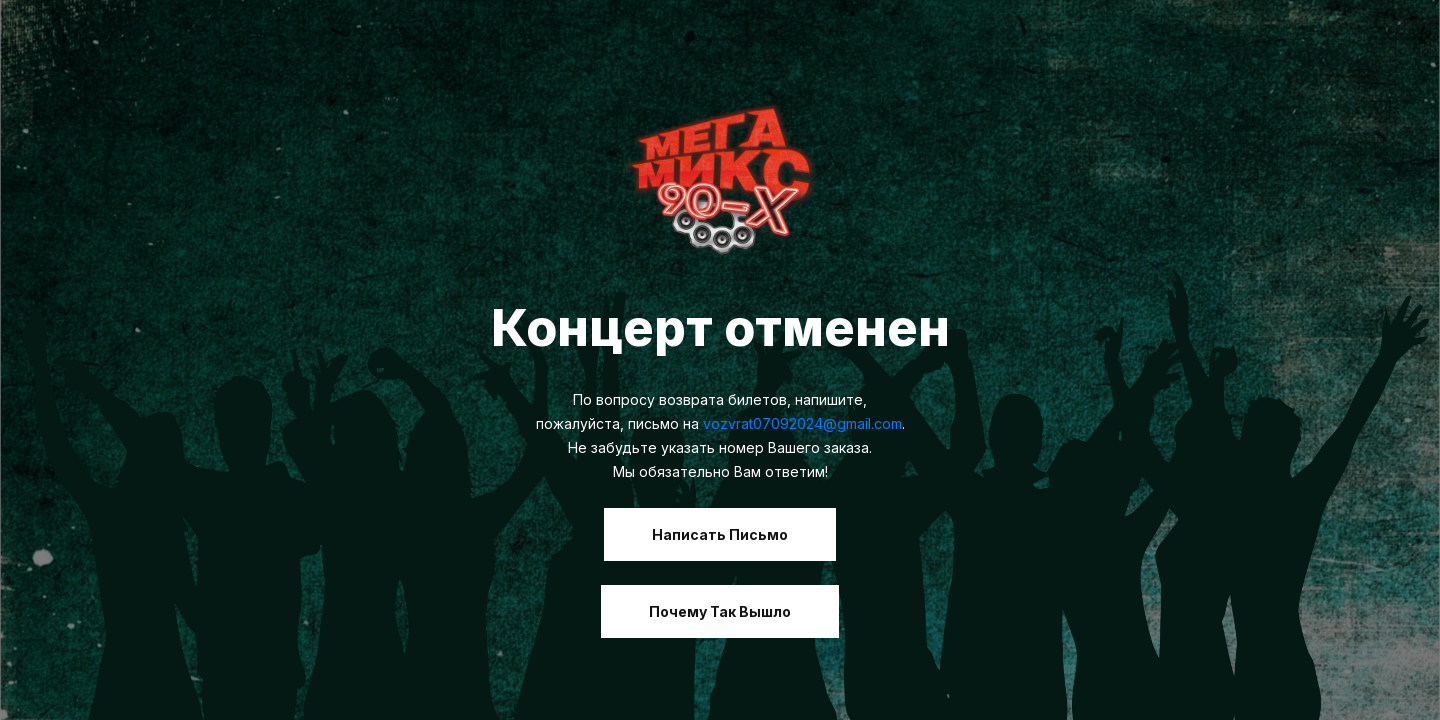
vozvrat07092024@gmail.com (802, 423)
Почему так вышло (720, 611)
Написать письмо (720, 534)
